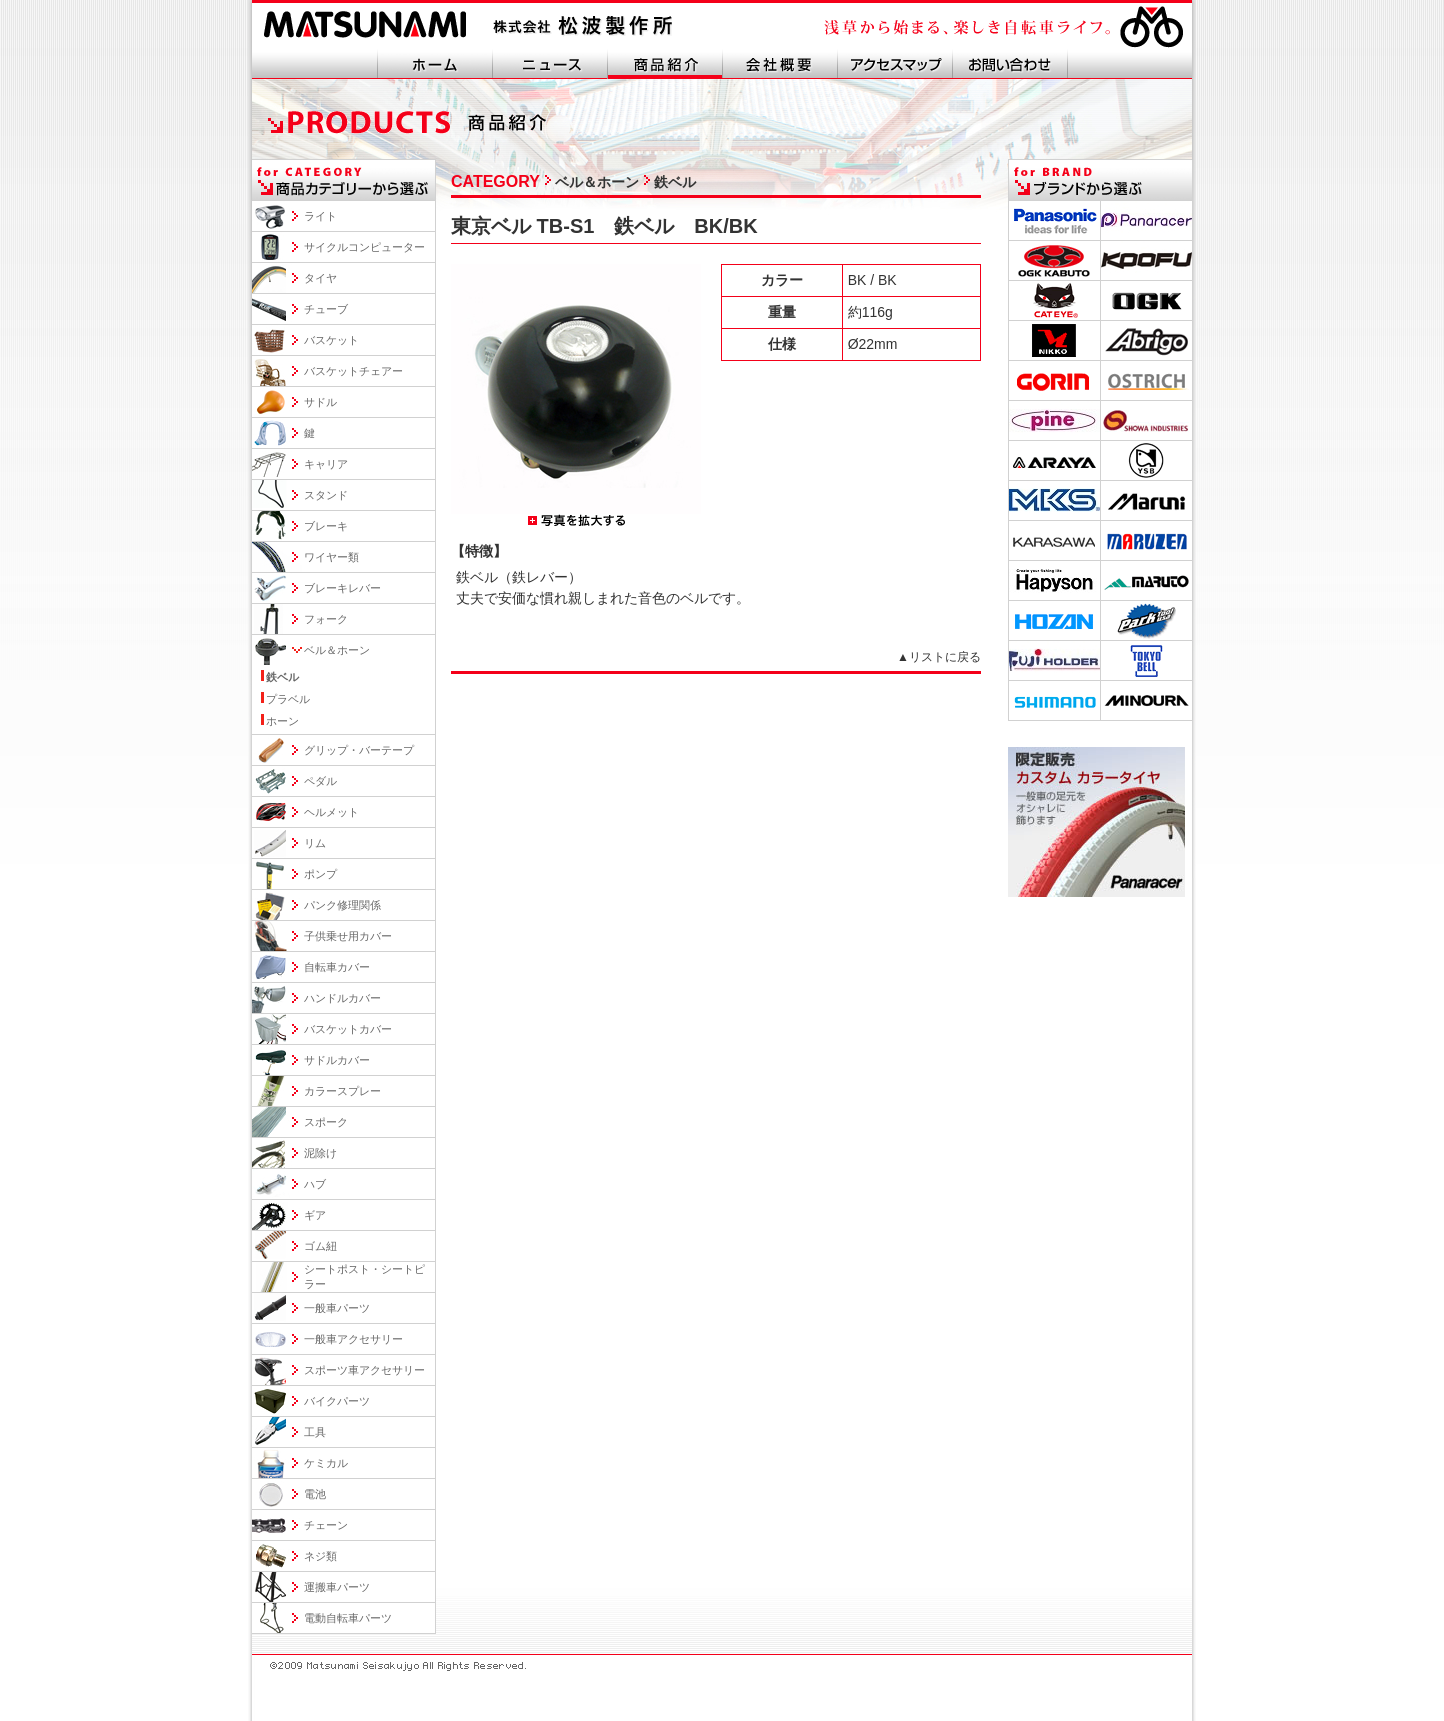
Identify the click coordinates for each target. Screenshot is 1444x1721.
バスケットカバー (348, 1029)
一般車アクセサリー (353, 1339)
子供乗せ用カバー (348, 936)
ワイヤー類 (331, 557)
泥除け (320, 1153)
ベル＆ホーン (337, 650)
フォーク (326, 619)
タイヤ (320, 278)
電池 (315, 1494)
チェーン (326, 1525)
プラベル (288, 699)
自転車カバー (337, 967)
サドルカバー (337, 1060)
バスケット (331, 340)
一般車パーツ (337, 1308)
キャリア (326, 464)
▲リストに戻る (939, 657)
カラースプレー (342, 1091)
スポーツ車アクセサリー (364, 1370)
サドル (320, 402)
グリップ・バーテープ (359, 750)
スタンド (326, 495)
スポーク (326, 1122)
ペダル (320, 781)
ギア (315, 1215)
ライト (320, 216)
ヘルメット (331, 812)
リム (315, 843)
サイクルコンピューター (364, 247)
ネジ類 (320, 1556)
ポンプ (320, 874)
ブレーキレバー (342, 588)
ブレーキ (326, 526)
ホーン (282, 721)
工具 (315, 1432)
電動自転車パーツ (348, 1618)
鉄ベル (282, 677)
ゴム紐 (320, 1246)
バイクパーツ (337, 1401)
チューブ (326, 309)
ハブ (315, 1184)
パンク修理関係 (342, 905)
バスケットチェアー (353, 371)
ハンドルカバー (342, 998)
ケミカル (326, 1463)
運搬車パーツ (337, 1587)
